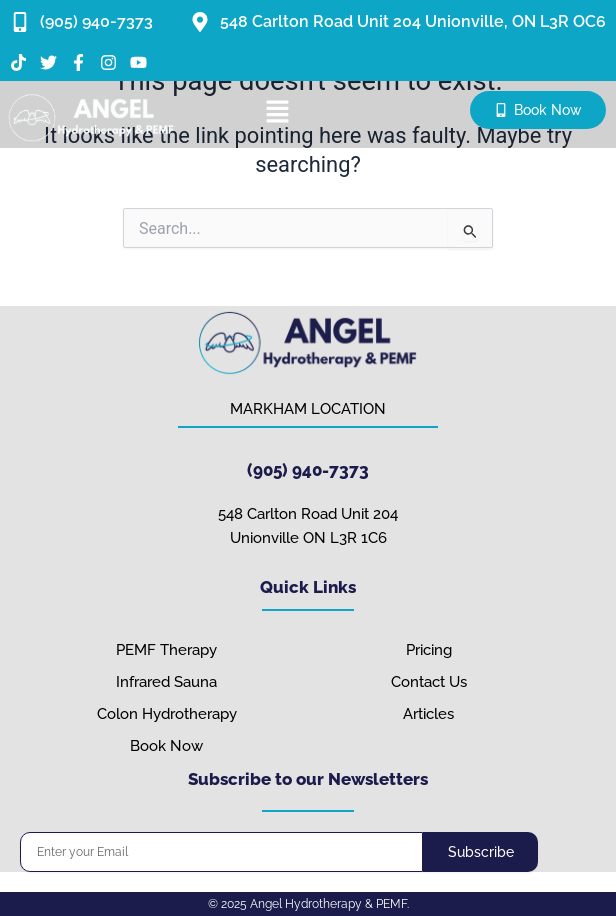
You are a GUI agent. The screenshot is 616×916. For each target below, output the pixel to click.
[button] (278, 113)
